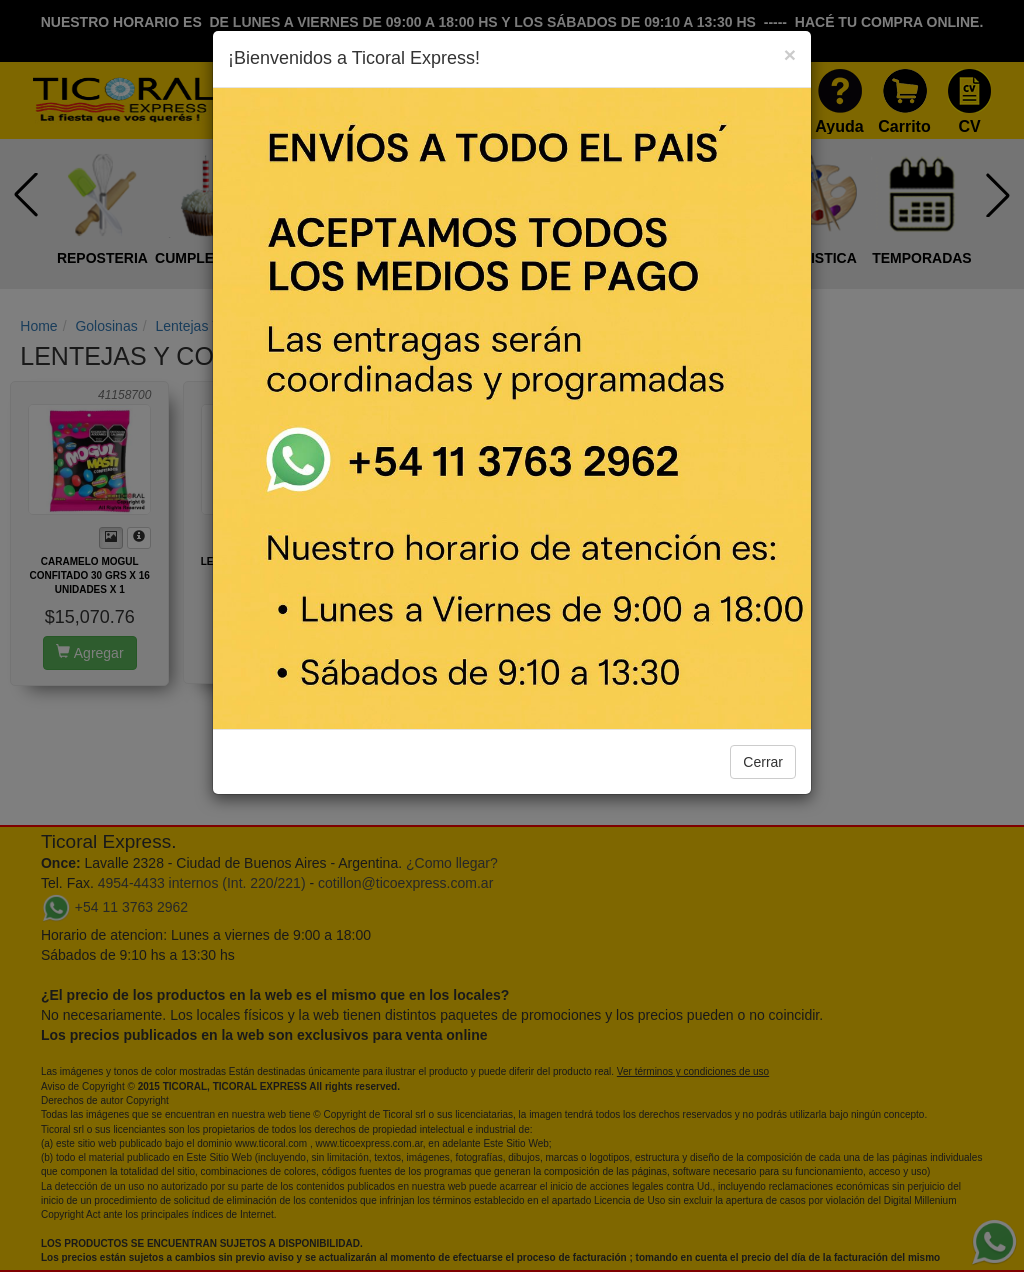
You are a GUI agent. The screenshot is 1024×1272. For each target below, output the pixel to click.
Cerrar (763, 762)
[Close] (790, 54)
